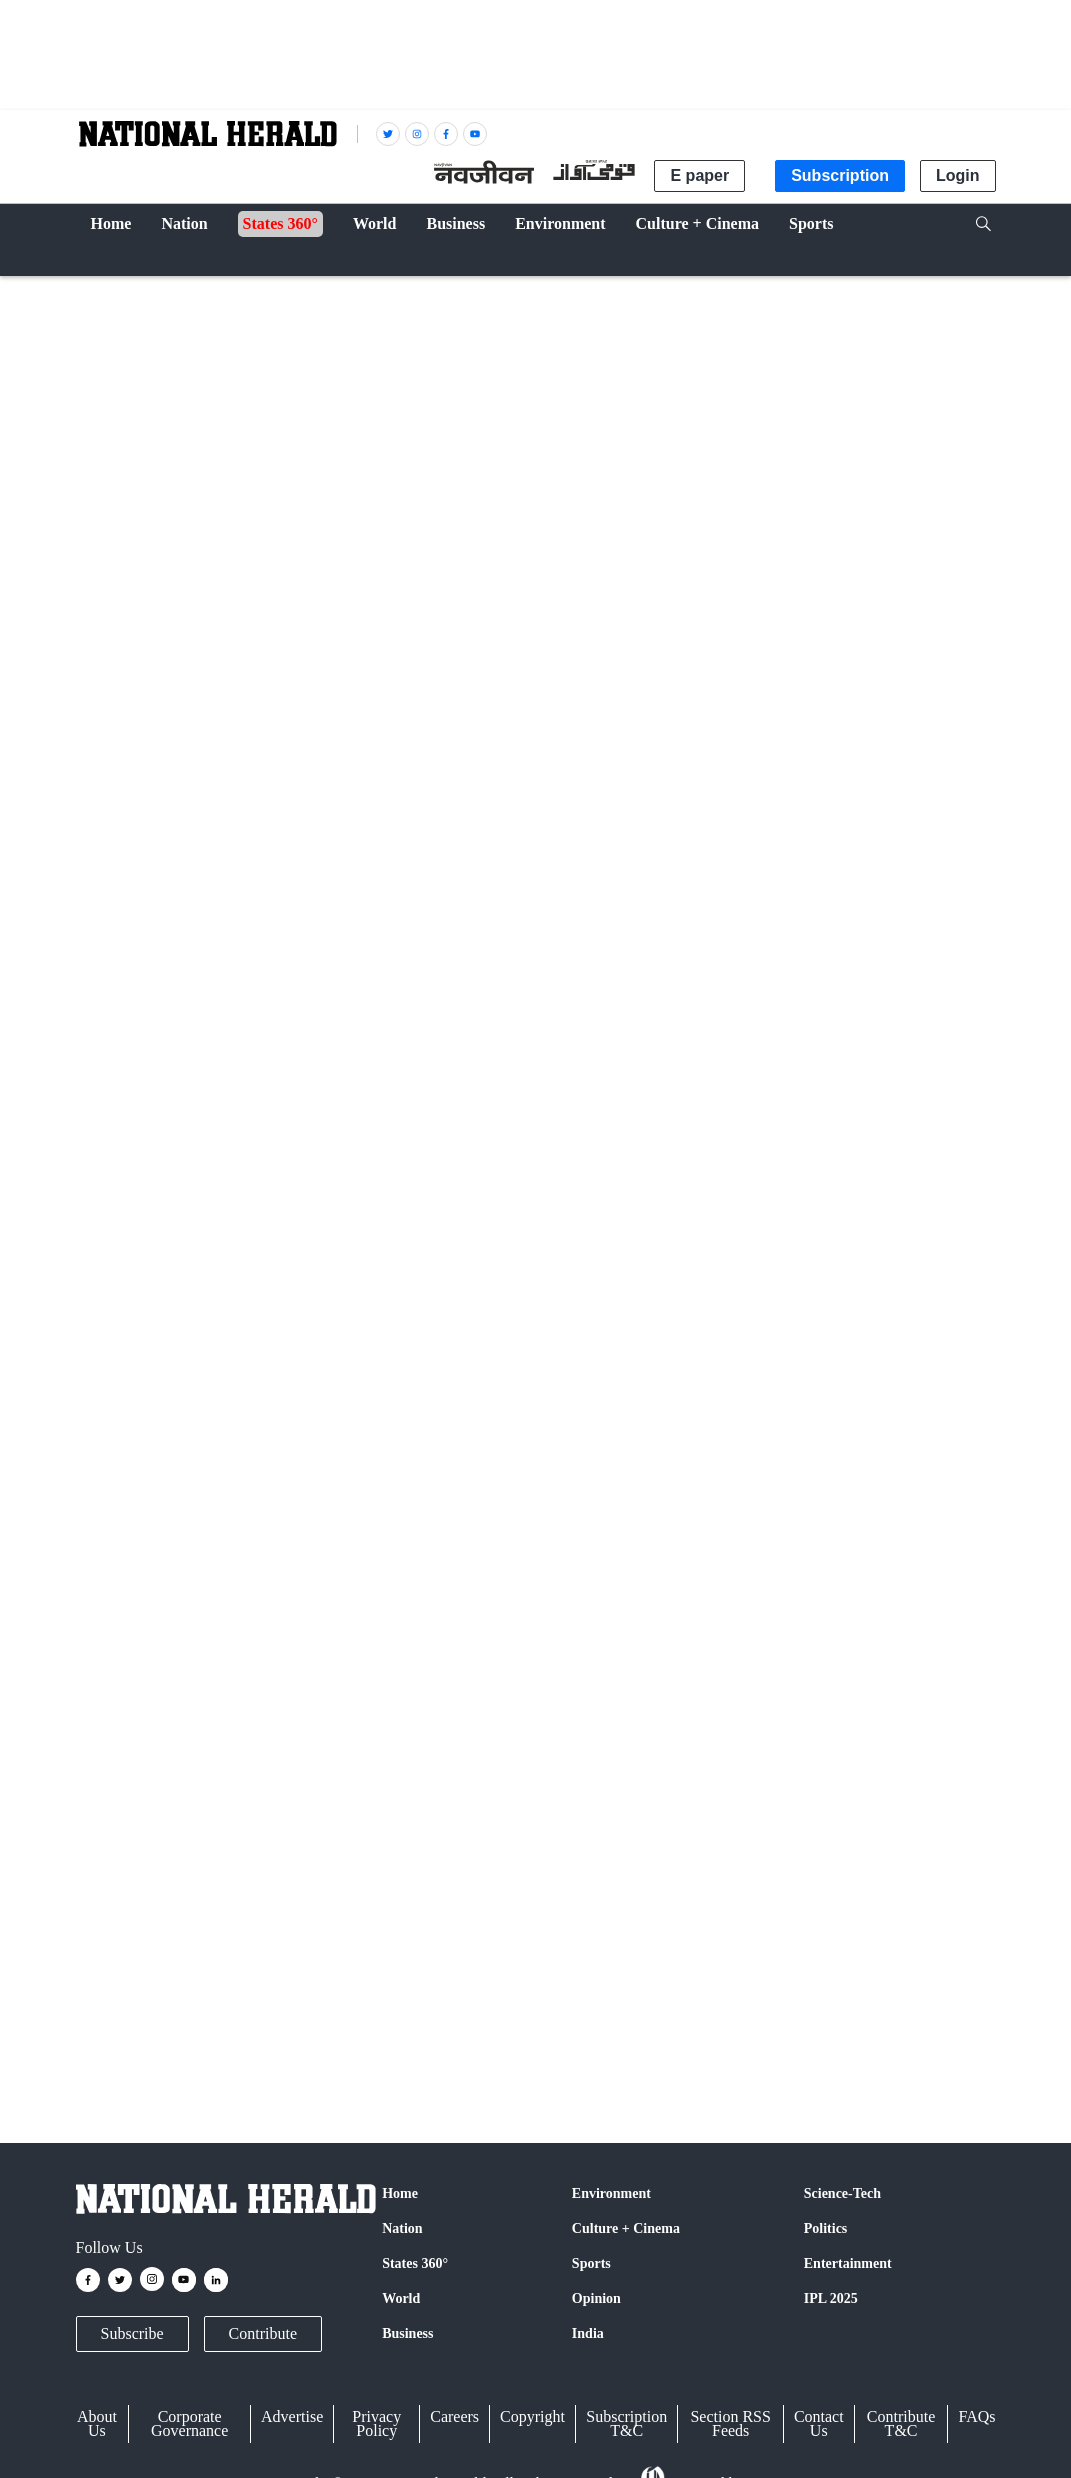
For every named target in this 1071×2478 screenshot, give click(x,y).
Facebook (232, 1719)
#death (732, 1154)
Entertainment (848, 2263)
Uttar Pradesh (123, 2021)
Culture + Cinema (626, 2228)
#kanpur (283, 1154)
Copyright (532, 2416)
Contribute (263, 2333)
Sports (591, 2263)
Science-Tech (842, 2193)
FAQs (976, 2416)
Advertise (292, 2416)
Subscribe (132, 2333)
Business (407, 2333)
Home (400, 2193)
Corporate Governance (189, 2423)
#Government (581, 1154)
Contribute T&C (901, 2423)
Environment (611, 2193)
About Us (97, 2423)
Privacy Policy (376, 2423)
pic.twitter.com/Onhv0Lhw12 (172, 1179)
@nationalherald (430, 1757)
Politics (826, 2228)
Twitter (308, 1719)
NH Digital (187, 889)
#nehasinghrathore (194, 1154)
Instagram (506, 1719)
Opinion (596, 2298)
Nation (402, 2228)
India (102, 291)
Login (958, 175)
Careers (454, 2416)
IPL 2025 (831, 2298)
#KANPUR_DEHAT (380, 1154)
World (401, 2298)
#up (463, 1154)
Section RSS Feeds (730, 2423)
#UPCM (505, 1154)
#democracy (668, 1154)
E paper (699, 175)
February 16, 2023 (415, 1201)
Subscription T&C (626, 2423)
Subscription (840, 175)
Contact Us (819, 2423)
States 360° (415, 2263)
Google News (401, 1719)
